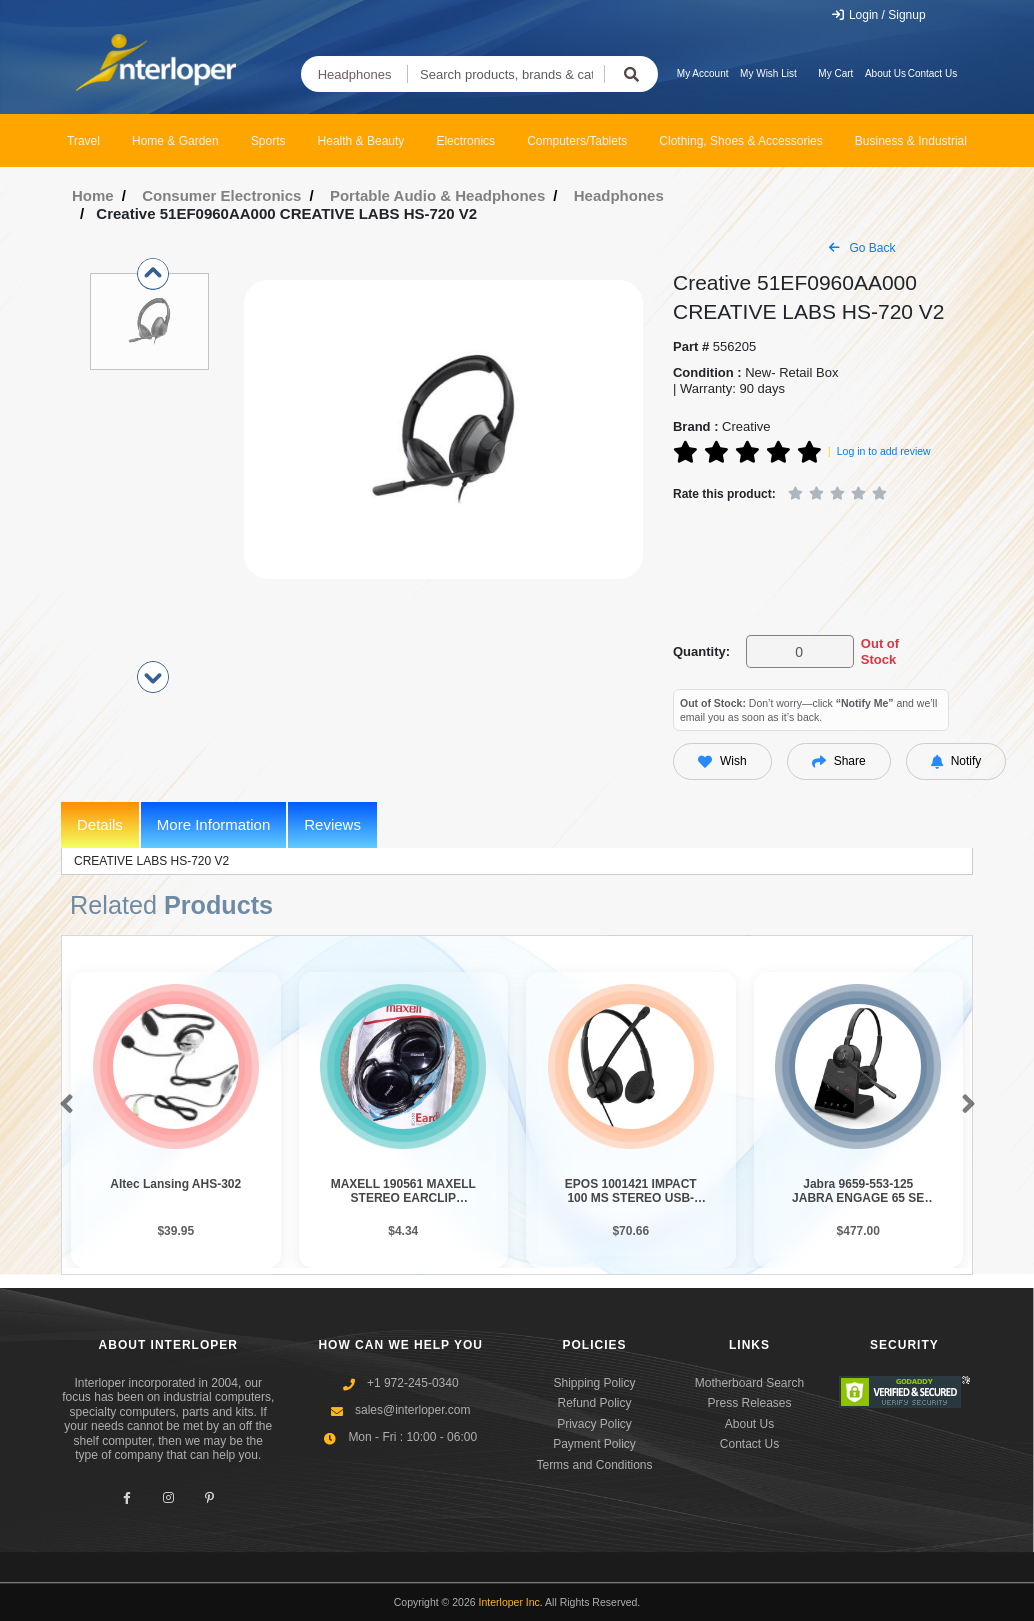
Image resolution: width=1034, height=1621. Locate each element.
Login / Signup (878, 15)
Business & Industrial (911, 141)
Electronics (465, 141)
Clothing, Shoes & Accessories (740, 141)
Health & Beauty (361, 141)
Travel (83, 141)
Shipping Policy (594, 1383)
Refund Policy (594, 1403)
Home (93, 195)
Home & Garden (175, 141)
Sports (268, 141)
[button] (62, 1105)
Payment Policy (594, 1444)
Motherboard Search (749, 1383)
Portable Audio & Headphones (437, 195)
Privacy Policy (594, 1424)
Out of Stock (880, 651)
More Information (213, 824)
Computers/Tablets (577, 141)
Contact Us (932, 73)
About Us (885, 73)
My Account (703, 73)
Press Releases (749, 1403)
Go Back (862, 248)
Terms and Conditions (594, 1465)
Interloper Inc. (511, 1602)
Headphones (355, 74)
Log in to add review (884, 451)
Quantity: (701, 651)
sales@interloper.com (413, 1410)
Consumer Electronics (221, 195)
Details (100, 824)
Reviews (332, 824)
